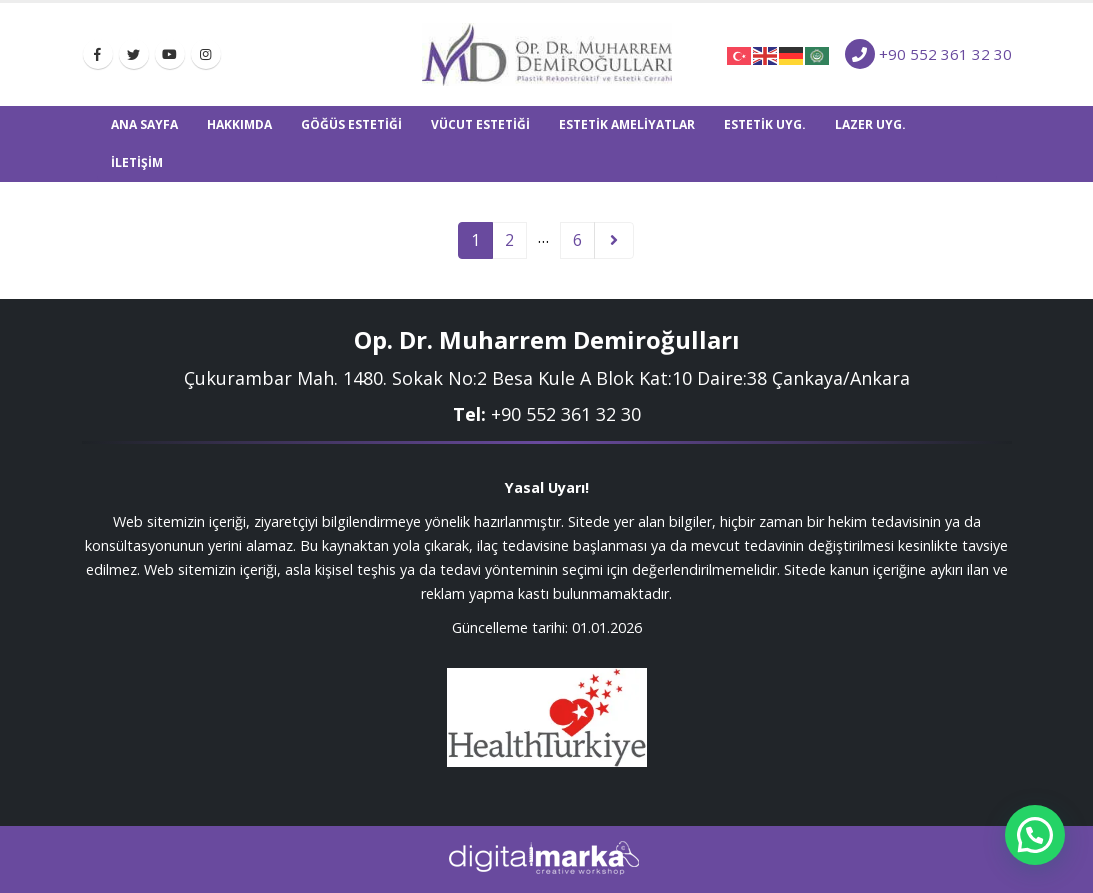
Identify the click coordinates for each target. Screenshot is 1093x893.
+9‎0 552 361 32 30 (566, 414)
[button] (1035, 835)
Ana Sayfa (144, 124)
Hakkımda (239, 124)
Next (614, 240)
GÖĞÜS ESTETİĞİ (351, 124)
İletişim (137, 162)
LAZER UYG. (870, 124)
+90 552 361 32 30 (945, 54)
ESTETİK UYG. (765, 124)
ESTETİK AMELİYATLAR (627, 124)
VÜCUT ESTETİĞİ (480, 124)
